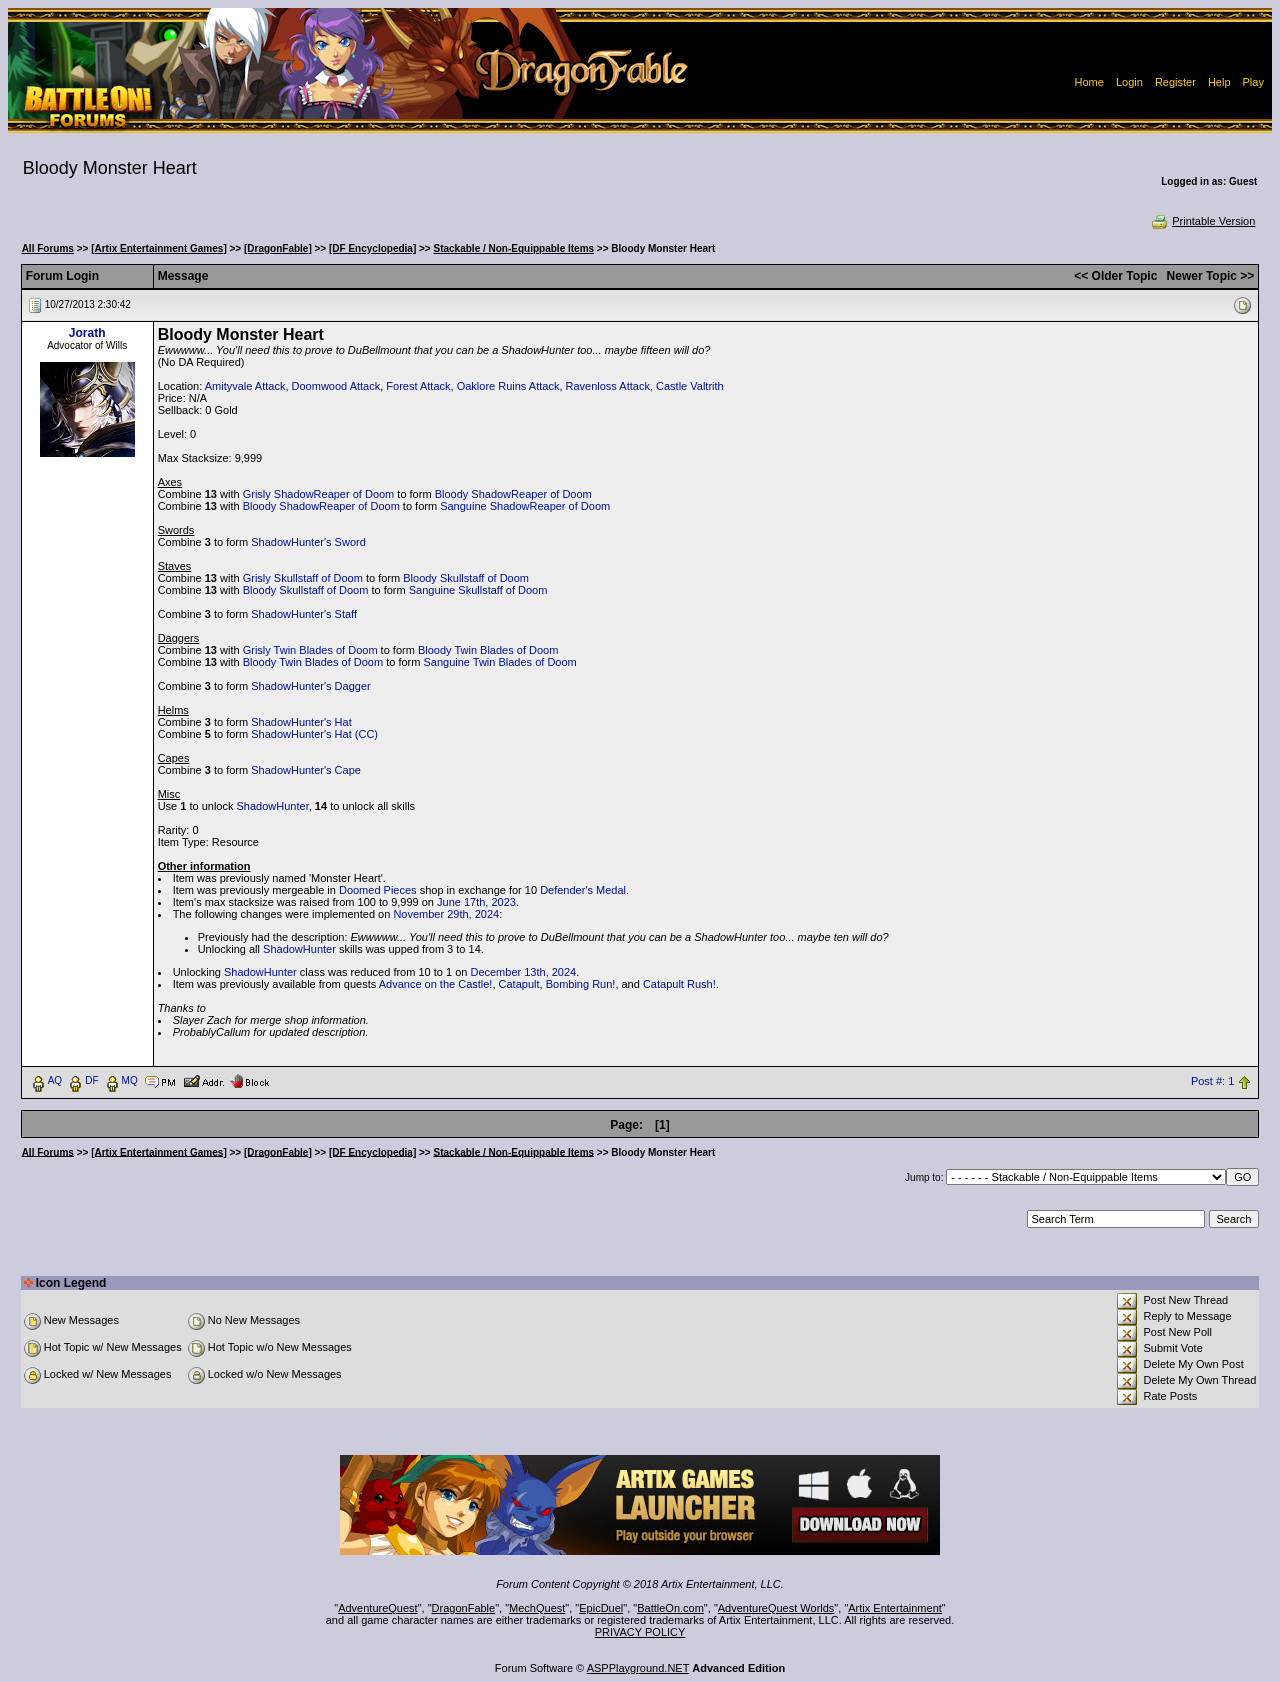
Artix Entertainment (895, 1608)
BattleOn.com (670, 1608)
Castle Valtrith (690, 386)
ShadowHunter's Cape (306, 770)
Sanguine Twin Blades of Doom (499, 662)
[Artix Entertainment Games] (159, 248)
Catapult (519, 984)
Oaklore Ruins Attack (508, 386)
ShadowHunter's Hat (301, 722)
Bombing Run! (581, 984)
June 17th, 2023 (476, 902)
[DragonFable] (278, 248)
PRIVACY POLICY (640, 1632)
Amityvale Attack (245, 386)
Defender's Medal (583, 890)
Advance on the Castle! (436, 984)
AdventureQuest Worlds (776, 1608)
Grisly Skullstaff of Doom (303, 578)
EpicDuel (601, 1608)
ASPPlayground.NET (638, 1668)
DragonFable (464, 1608)
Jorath (87, 333)
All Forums (48, 248)
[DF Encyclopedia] (372, 248)
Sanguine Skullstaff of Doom (478, 590)
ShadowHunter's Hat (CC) (314, 734)
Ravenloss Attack (608, 386)
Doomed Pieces (378, 890)
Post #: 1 (1212, 1081)
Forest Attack (418, 386)
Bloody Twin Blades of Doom (488, 650)
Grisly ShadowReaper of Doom (319, 494)
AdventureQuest (378, 1608)
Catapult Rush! (679, 984)
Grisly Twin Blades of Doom (310, 650)
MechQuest (537, 1608)
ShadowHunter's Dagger (311, 686)
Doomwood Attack (336, 386)
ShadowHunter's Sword (308, 542)
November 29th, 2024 (446, 914)
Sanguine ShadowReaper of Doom (525, 506)
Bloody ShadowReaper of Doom (513, 494)
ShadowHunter (273, 806)
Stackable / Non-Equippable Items (514, 248)
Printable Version (1202, 221)
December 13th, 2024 (523, 972)
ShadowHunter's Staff (304, 614)
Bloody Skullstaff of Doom (466, 578)
